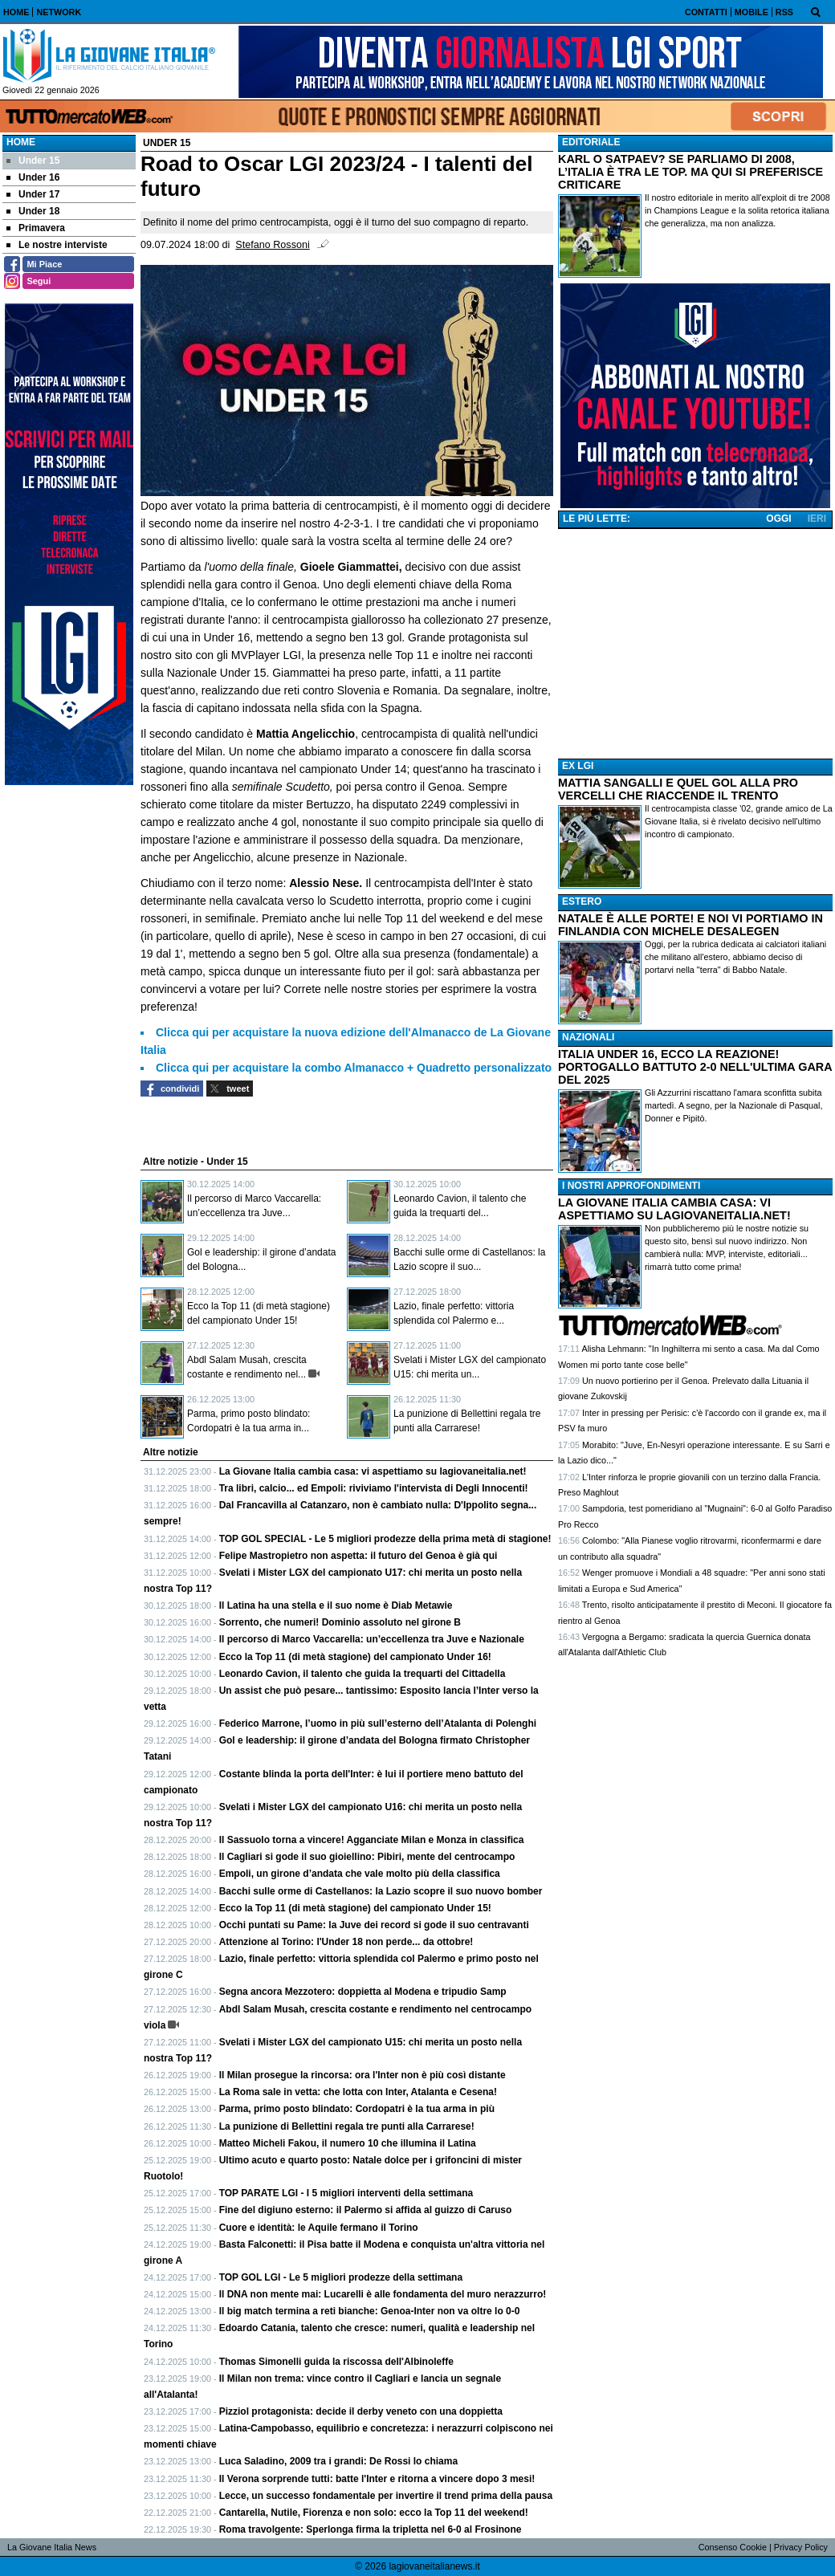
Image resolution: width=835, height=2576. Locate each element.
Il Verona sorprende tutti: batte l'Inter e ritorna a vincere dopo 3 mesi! (377, 2478)
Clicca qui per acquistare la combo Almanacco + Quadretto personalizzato (354, 1067)
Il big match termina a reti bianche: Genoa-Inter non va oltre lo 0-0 (369, 2311)
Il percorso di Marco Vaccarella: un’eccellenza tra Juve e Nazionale (371, 1639)
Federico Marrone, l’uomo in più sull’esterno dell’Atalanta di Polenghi (377, 1723)
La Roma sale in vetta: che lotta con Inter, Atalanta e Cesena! (358, 2092)
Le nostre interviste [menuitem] (57, 244)
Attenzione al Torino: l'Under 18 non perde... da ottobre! (346, 1941)
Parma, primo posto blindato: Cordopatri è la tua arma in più (357, 2108)
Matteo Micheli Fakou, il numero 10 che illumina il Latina (347, 2143)
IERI (817, 518)
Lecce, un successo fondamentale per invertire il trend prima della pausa (385, 2495)
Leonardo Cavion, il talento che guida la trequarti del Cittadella (362, 1673)
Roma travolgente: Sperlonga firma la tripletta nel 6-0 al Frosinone (370, 2529)
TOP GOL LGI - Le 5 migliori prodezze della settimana (340, 2277)
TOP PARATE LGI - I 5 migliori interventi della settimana (346, 2193)
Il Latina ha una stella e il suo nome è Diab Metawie (336, 1605)
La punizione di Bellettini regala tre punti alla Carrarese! (347, 2126)
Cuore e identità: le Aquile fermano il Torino (318, 2227)
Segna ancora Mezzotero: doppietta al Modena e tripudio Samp (363, 1991)
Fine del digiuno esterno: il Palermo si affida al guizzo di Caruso (365, 2210)
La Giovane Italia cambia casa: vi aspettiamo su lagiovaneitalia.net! (373, 1471)
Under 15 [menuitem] (32, 160)
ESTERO (581, 901)
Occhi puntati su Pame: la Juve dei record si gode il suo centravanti (374, 1925)
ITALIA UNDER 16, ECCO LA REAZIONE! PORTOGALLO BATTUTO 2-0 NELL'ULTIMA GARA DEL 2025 (695, 1067)
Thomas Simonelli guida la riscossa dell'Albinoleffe (336, 2361)
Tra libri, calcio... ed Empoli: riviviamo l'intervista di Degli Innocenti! (373, 1488)
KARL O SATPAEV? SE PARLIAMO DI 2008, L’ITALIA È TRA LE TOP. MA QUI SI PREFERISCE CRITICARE (690, 172)
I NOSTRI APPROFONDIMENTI (631, 1185)
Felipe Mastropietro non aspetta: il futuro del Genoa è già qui (358, 1555)
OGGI (778, 518)
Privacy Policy (801, 2547)
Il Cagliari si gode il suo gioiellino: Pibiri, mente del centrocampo (367, 1856)
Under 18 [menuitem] (32, 211)
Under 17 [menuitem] (32, 194)
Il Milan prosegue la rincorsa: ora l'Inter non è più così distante (362, 2075)
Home (20, 142)
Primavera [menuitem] (35, 228)
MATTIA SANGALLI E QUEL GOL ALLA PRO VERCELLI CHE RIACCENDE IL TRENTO (678, 789)
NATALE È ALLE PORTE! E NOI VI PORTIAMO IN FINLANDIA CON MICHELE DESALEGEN (690, 925)
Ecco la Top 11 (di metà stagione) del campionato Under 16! (355, 1656)
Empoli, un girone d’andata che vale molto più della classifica (359, 1873)
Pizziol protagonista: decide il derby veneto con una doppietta (361, 2411)
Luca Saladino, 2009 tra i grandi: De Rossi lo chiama (338, 2461)
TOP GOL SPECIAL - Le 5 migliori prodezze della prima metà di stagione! (385, 1538)
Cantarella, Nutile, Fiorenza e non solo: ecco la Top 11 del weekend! (373, 2512)
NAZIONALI (588, 1037)
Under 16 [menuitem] (32, 177)
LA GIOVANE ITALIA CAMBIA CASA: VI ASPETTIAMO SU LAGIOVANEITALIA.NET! (674, 1209)
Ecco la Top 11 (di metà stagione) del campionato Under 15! (355, 1908)
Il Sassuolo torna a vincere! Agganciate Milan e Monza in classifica (371, 1840)
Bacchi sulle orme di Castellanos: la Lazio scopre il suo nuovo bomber (381, 1891)
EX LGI (577, 765)
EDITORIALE (591, 142)
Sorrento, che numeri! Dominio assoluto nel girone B (340, 1622)
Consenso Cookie (733, 2547)
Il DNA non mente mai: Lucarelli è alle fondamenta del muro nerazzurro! (383, 2294)
